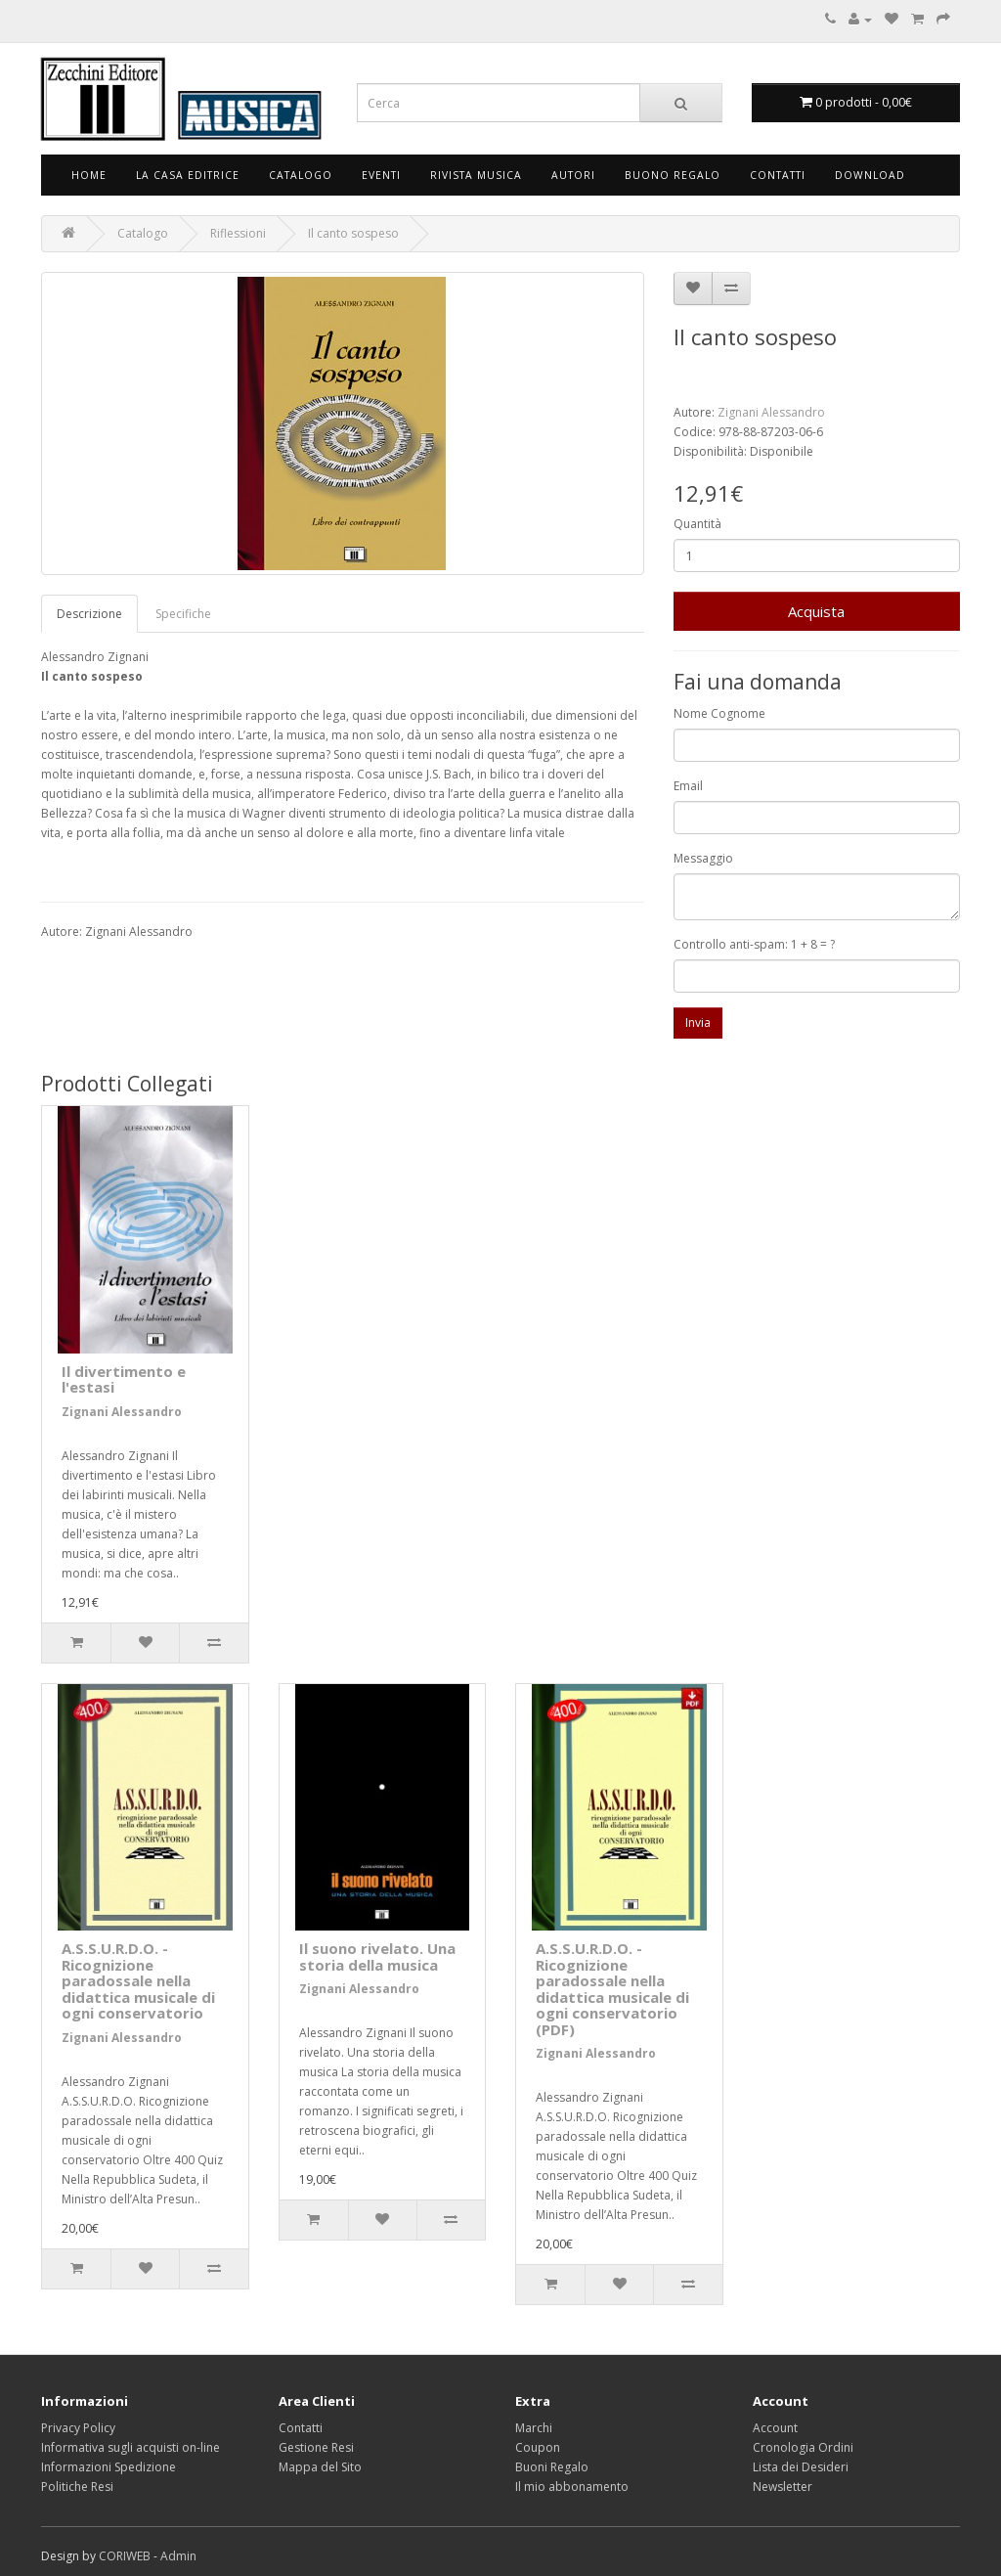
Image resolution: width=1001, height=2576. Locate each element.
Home (89, 175)
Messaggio (703, 858)
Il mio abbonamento (572, 2486)
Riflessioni (238, 233)
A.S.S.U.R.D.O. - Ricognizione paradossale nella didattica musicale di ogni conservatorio (138, 1980)
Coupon (537, 2447)
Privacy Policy (78, 2428)
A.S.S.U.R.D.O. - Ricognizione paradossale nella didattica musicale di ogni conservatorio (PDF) (612, 1988)
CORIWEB (125, 2556)
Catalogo (300, 175)
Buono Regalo (672, 175)
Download (870, 175)
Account (775, 2428)
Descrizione (89, 613)
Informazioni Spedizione (108, 2467)
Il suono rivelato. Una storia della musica (377, 1956)
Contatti (777, 175)
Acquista (816, 611)
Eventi (381, 175)
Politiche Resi (77, 2486)
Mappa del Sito (320, 2467)
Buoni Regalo (551, 2467)
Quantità (697, 523)
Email (688, 785)
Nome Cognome (719, 713)
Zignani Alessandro (771, 412)
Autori (573, 175)
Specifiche (183, 613)
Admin (178, 2556)
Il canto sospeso (353, 233)
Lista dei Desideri (801, 2467)
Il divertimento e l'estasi (124, 1379)
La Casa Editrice (187, 175)
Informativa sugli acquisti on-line (130, 2447)
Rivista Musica (476, 175)
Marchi (533, 2428)
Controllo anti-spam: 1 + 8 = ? (754, 944)
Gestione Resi (316, 2447)
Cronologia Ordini (803, 2447)
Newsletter (782, 2486)
